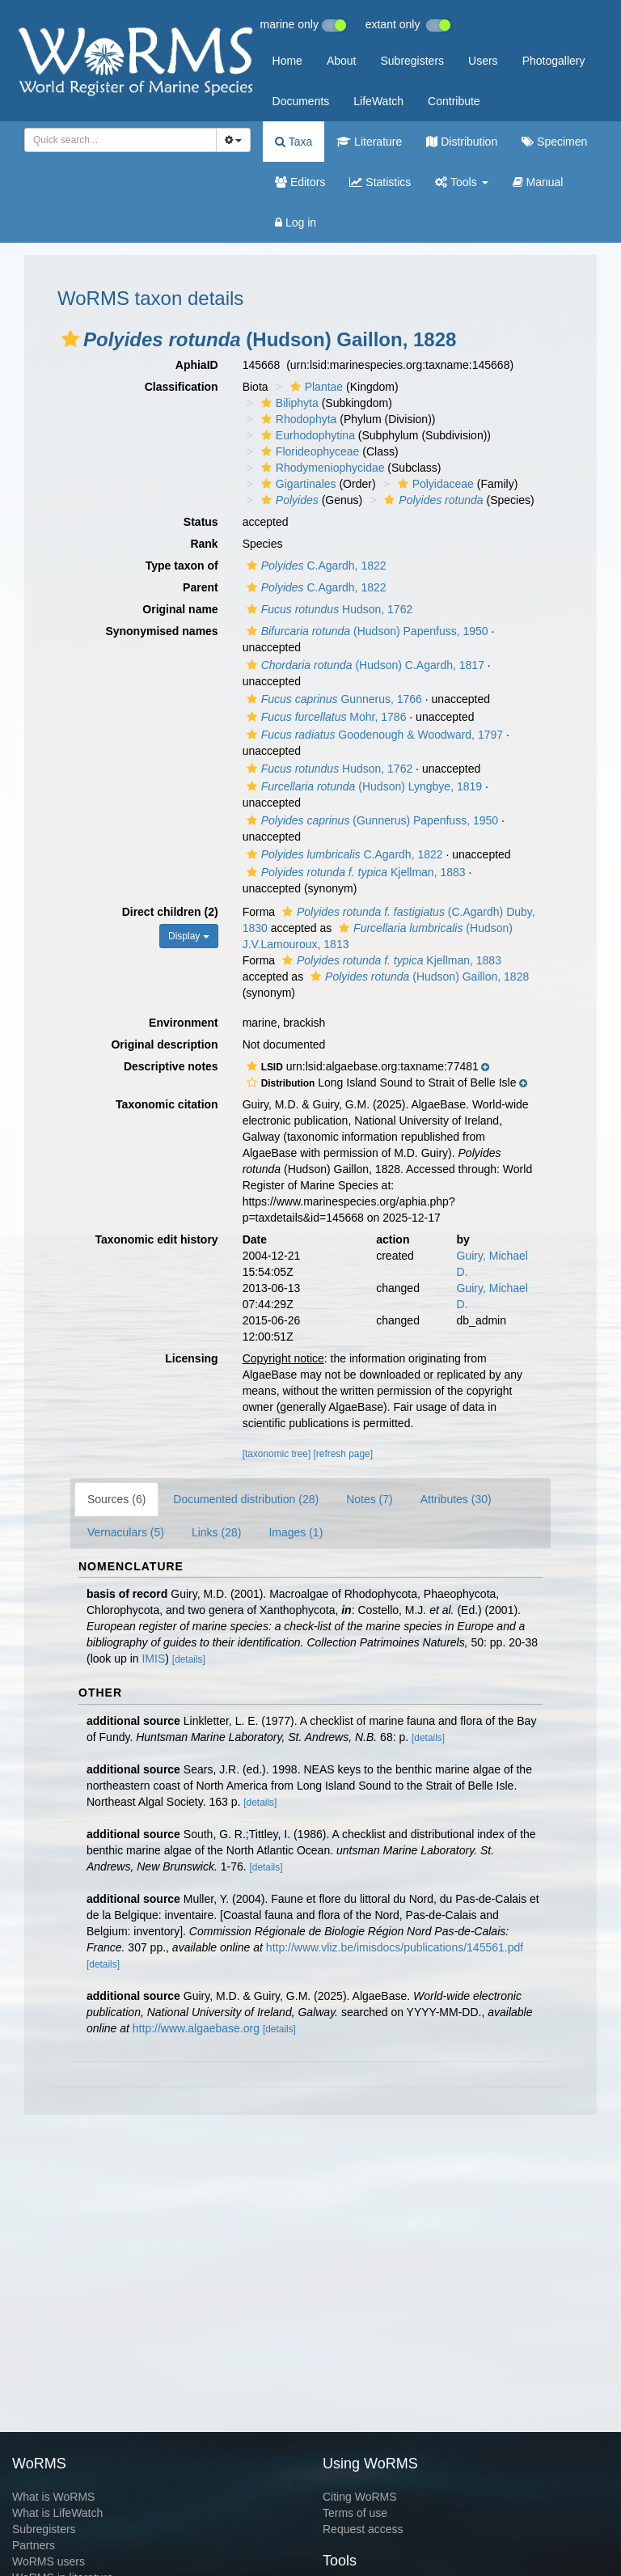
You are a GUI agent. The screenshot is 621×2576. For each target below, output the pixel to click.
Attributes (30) (456, 1499)
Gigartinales (296, 483)
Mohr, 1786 (325, 716)
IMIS (153, 1658)
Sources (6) (116, 1499)
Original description (164, 1044)
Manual (538, 182)
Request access (363, 2529)
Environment (183, 1022)
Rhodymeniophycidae (321, 467)
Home (287, 60)
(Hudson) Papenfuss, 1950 (365, 631)
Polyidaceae (434, 483)
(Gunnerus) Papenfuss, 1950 (370, 820)
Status (201, 521)
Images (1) (295, 1532)
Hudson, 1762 (328, 609)
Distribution (461, 141)
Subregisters (412, 60)
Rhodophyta (297, 419)
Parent (200, 587)
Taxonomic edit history (156, 1239)
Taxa (293, 141)
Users (483, 60)
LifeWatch (378, 101)
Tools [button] (461, 182)
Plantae (314, 386)
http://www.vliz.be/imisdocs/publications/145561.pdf (394, 1947)
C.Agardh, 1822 (315, 565)
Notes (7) (369, 1499)
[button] (70, 339)
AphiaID (196, 364)
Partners (33, 2545)
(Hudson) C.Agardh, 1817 (363, 665)
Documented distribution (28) (246, 1499)
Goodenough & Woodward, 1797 (373, 734)
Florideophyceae (308, 451)
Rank (204, 543)
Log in (295, 222)
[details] (188, 1659)
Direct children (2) (170, 911)
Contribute (454, 101)
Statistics (380, 182)
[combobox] (120, 140)
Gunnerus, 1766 (332, 699)
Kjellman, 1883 (354, 872)
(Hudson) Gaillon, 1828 (417, 976)
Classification (181, 386)
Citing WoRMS (360, 2496)
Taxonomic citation (167, 1104)
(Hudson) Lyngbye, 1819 (362, 786)
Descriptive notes (171, 1066)
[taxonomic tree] (277, 1454)
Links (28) (216, 1532)
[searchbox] (115, 140)
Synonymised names (161, 631)
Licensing (191, 1358)
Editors (300, 182)
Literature (369, 141)
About (342, 60)
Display (188, 936)
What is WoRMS (53, 2496)
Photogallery (553, 60)
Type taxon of (182, 565)
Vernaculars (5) (125, 1532)
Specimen (554, 141)
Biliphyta (288, 402)
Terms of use (355, 2512)
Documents (301, 101)
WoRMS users (48, 2561)
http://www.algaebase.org (196, 2028)
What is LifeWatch (57, 2512)
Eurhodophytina (306, 435)
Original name (180, 609)
